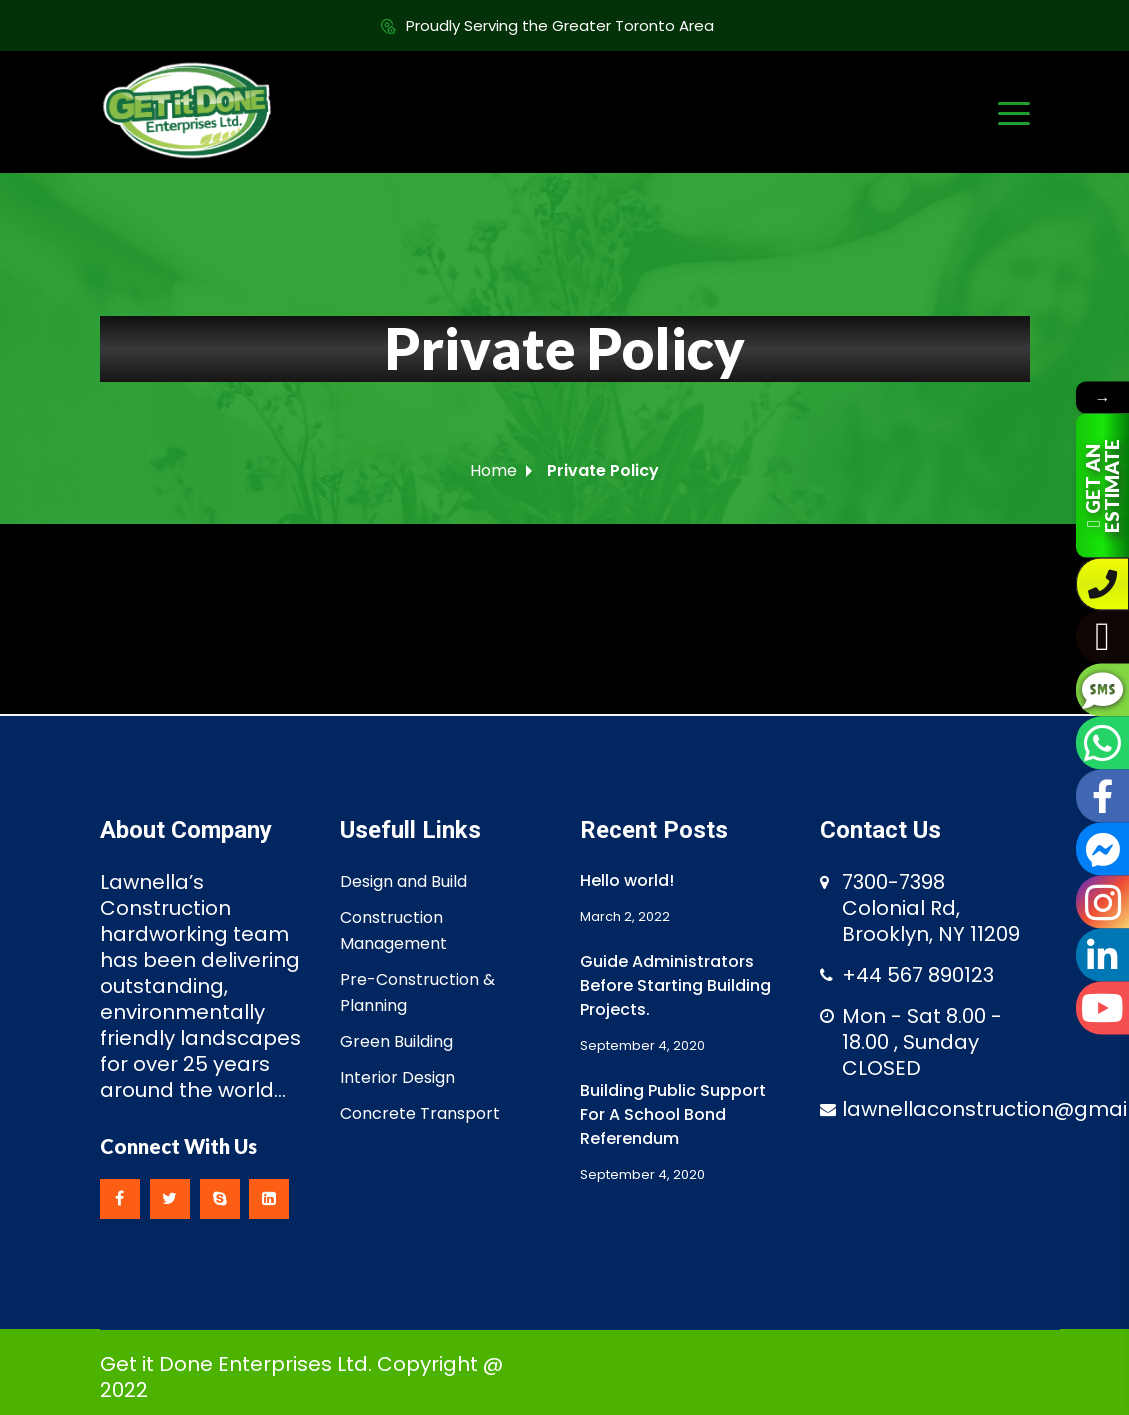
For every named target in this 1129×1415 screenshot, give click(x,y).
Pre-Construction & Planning (417, 992)
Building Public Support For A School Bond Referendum (673, 1114)
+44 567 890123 (918, 975)
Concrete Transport (420, 1113)
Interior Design (397, 1077)
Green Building (396, 1041)
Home (493, 470)
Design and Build (403, 881)
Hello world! (627, 880)
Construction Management (393, 930)
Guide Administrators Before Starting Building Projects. (675, 985)
